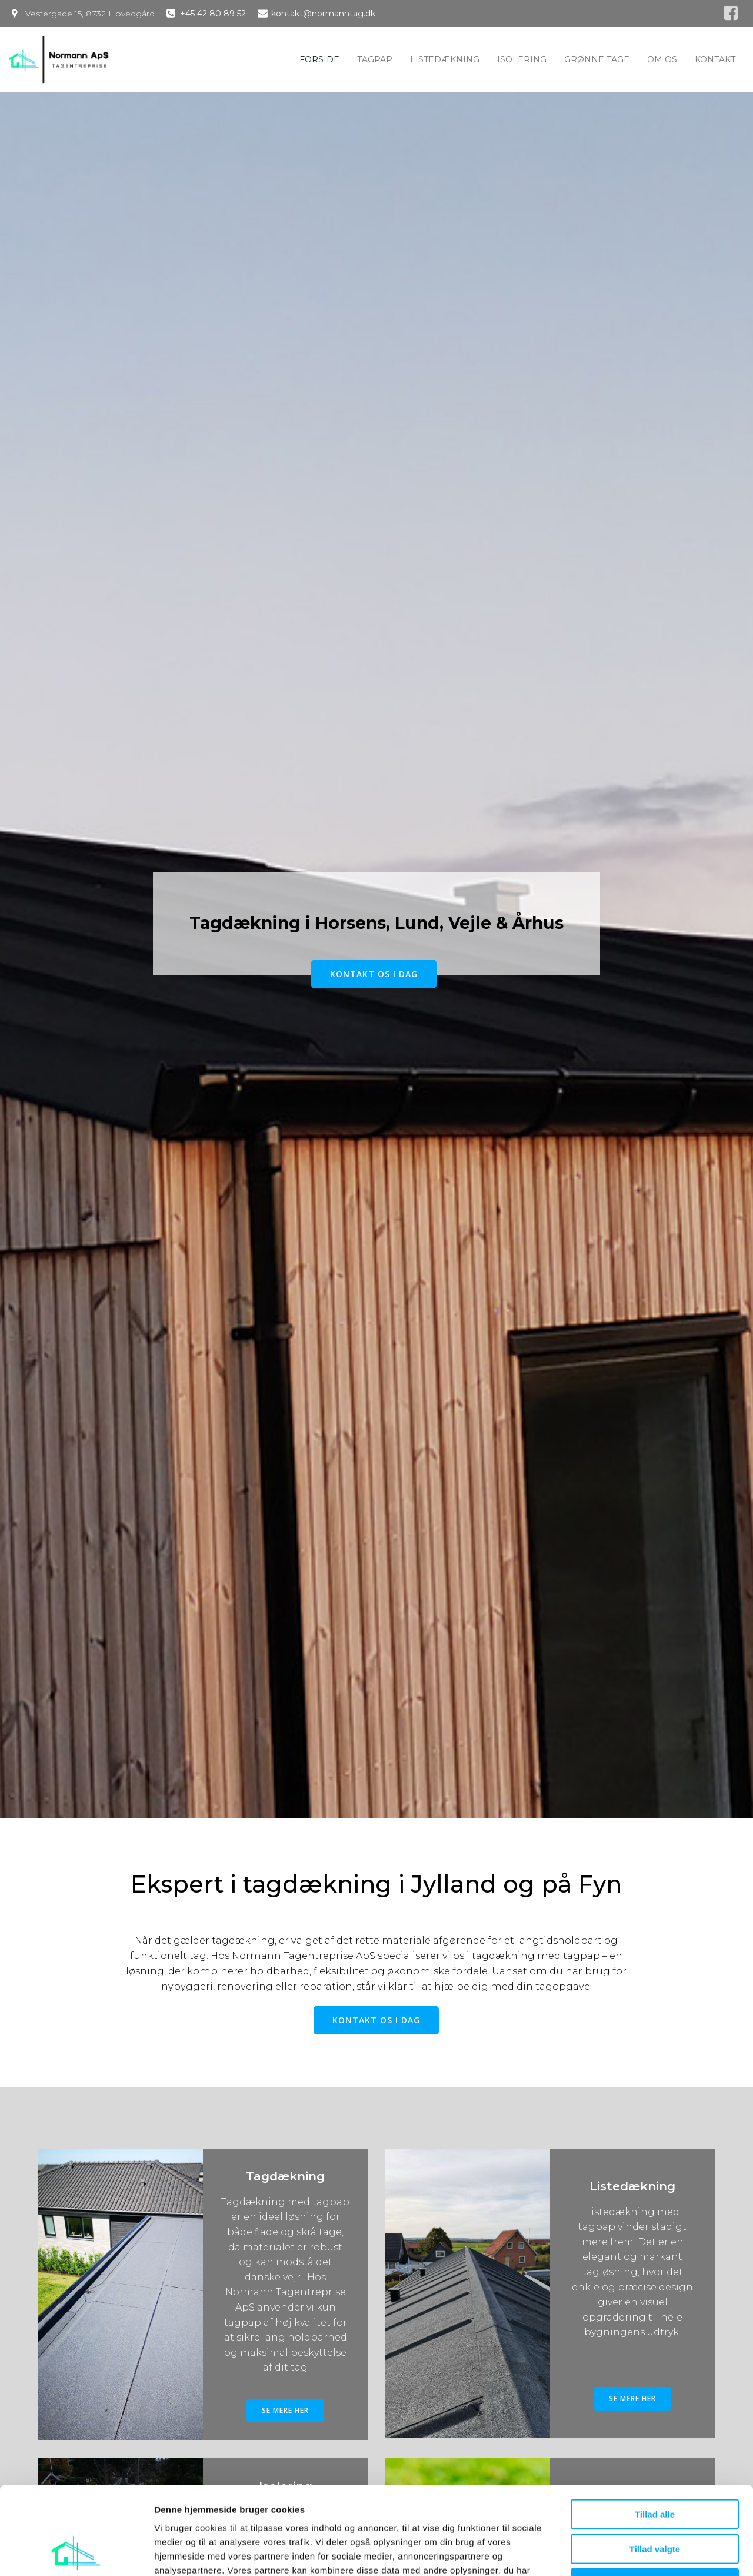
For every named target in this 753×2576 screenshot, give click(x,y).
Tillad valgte (654, 2467)
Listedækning (444, 59)
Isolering (522, 59)
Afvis (655, 2501)
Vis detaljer (611, 2553)
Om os (662, 59)
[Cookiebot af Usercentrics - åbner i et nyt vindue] (76, 2553)
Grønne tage (596, 59)
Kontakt (715, 59)
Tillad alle (655, 2432)
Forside (319, 59)
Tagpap (374, 59)
